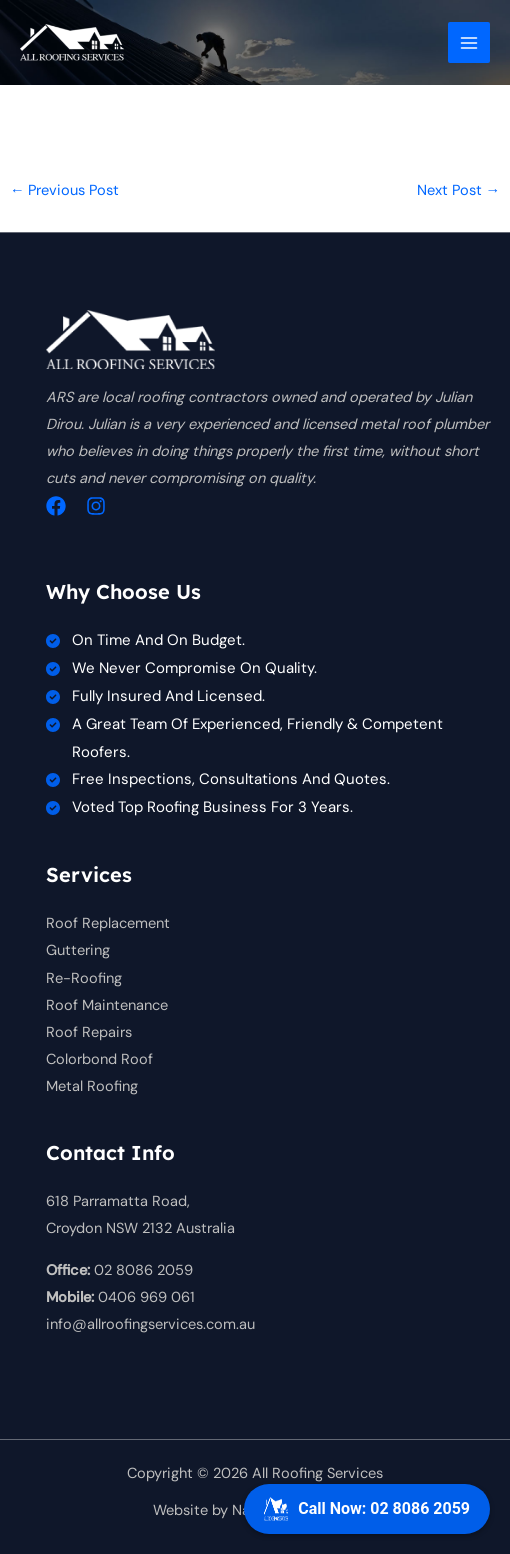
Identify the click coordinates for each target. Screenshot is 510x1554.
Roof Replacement (108, 923)
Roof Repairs (89, 1032)
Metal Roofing (92, 1086)
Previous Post (65, 190)
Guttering (78, 950)
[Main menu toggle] (469, 43)
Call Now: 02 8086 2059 (367, 1509)
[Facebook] (56, 506)
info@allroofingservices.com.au (150, 1324)
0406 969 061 (146, 1297)
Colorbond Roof (99, 1059)
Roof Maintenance (107, 1005)
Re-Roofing (84, 978)
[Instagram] (96, 506)
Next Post (459, 190)
